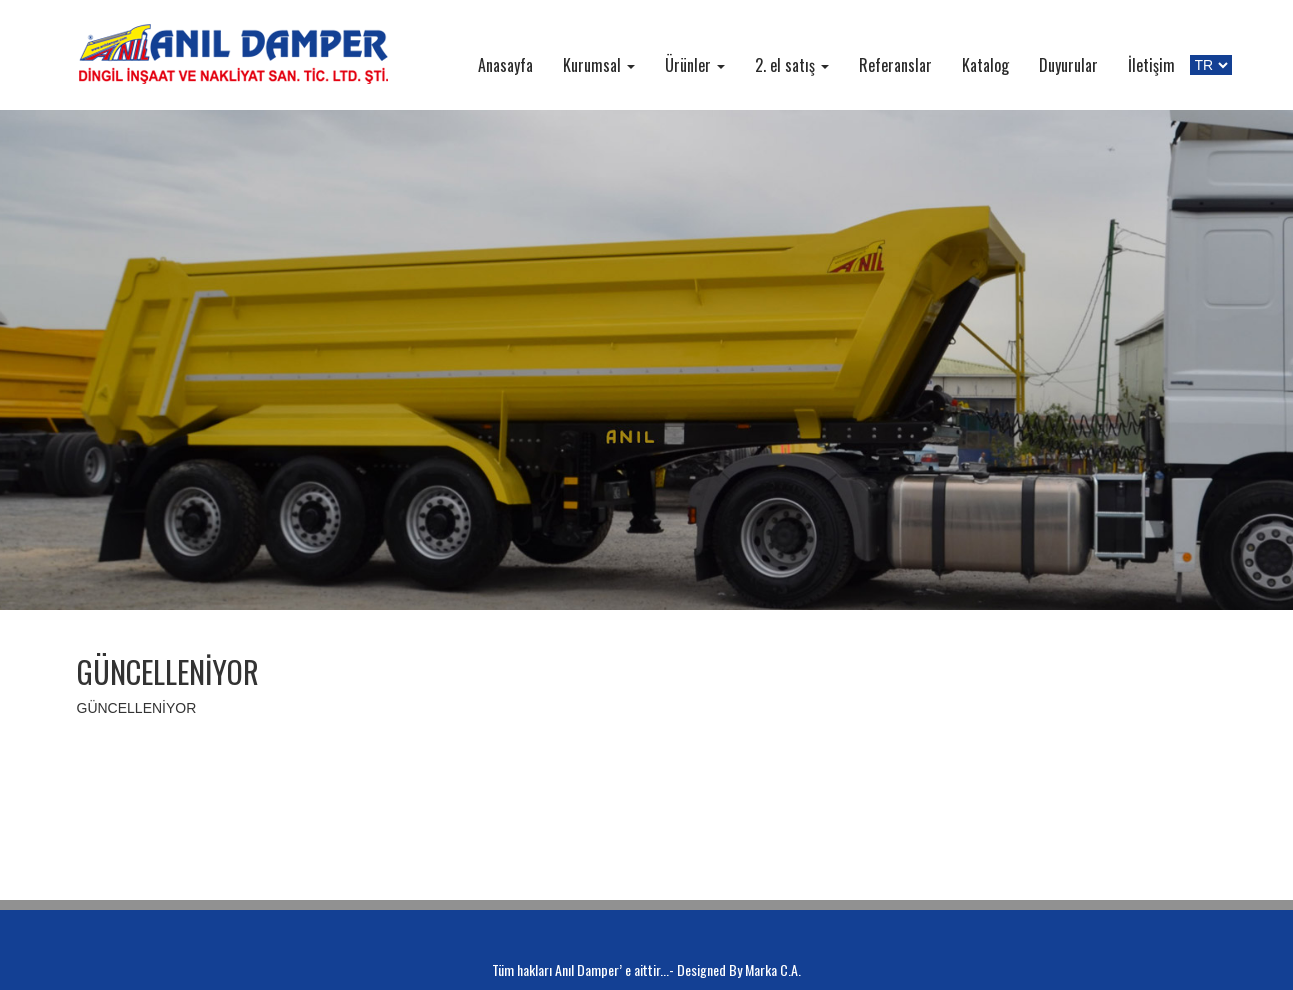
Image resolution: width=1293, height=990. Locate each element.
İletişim (1151, 65)
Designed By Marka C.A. (739, 969)
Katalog (985, 65)
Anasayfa (505, 65)
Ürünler (695, 65)
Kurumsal (599, 65)
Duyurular (1068, 65)
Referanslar (895, 65)
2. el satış (792, 65)
